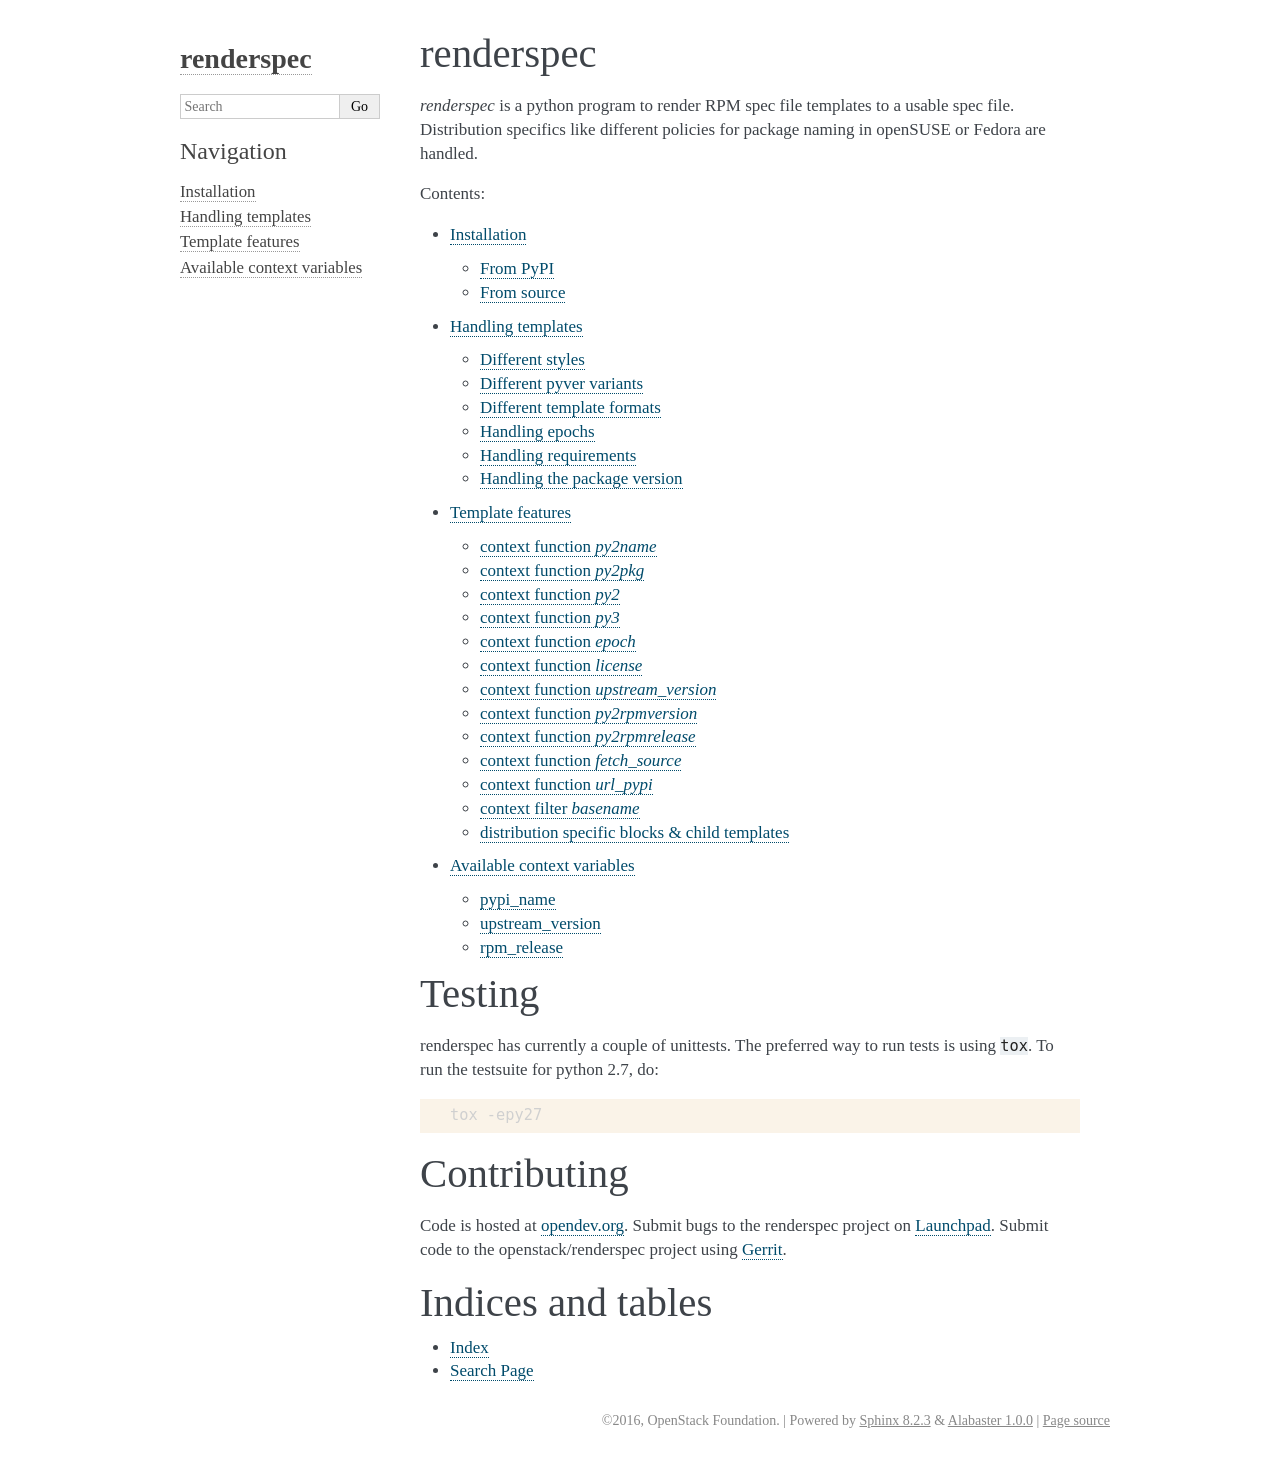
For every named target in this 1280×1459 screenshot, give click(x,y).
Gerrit (762, 1249)
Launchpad (953, 1225)
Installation (488, 234)
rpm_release (521, 947)
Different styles (532, 359)
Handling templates (516, 326)
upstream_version (540, 923)
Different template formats (570, 407)
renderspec (246, 58)
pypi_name (518, 899)
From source (522, 292)
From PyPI (517, 268)
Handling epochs (537, 431)
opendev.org (582, 1225)
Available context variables (542, 865)
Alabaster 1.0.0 (990, 1420)
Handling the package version (581, 478)
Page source (1076, 1420)
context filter (560, 808)
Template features (510, 512)
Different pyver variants (561, 383)
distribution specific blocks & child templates (634, 832)
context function (568, 546)
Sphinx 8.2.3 (894, 1420)
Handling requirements (558, 455)
